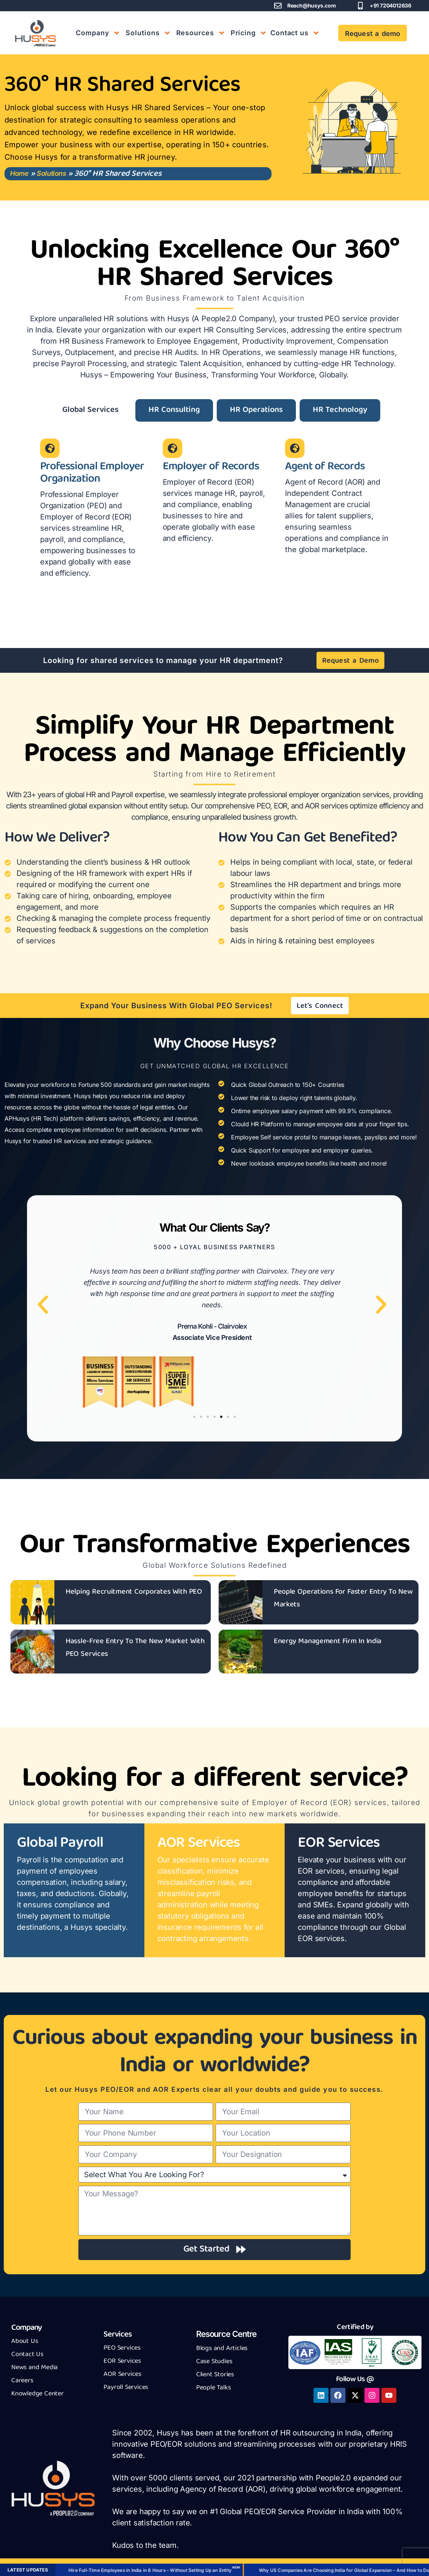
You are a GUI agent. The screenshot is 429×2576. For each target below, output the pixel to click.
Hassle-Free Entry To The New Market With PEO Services (135, 1648)
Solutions (51, 173)
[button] (43, 1304)
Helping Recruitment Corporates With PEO (134, 1592)
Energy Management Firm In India (327, 1641)
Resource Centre (226, 2334)
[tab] (90, 410)
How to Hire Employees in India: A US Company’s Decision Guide (267, 2570)
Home (19, 173)
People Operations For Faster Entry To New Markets (343, 1598)
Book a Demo (158, 2570)
